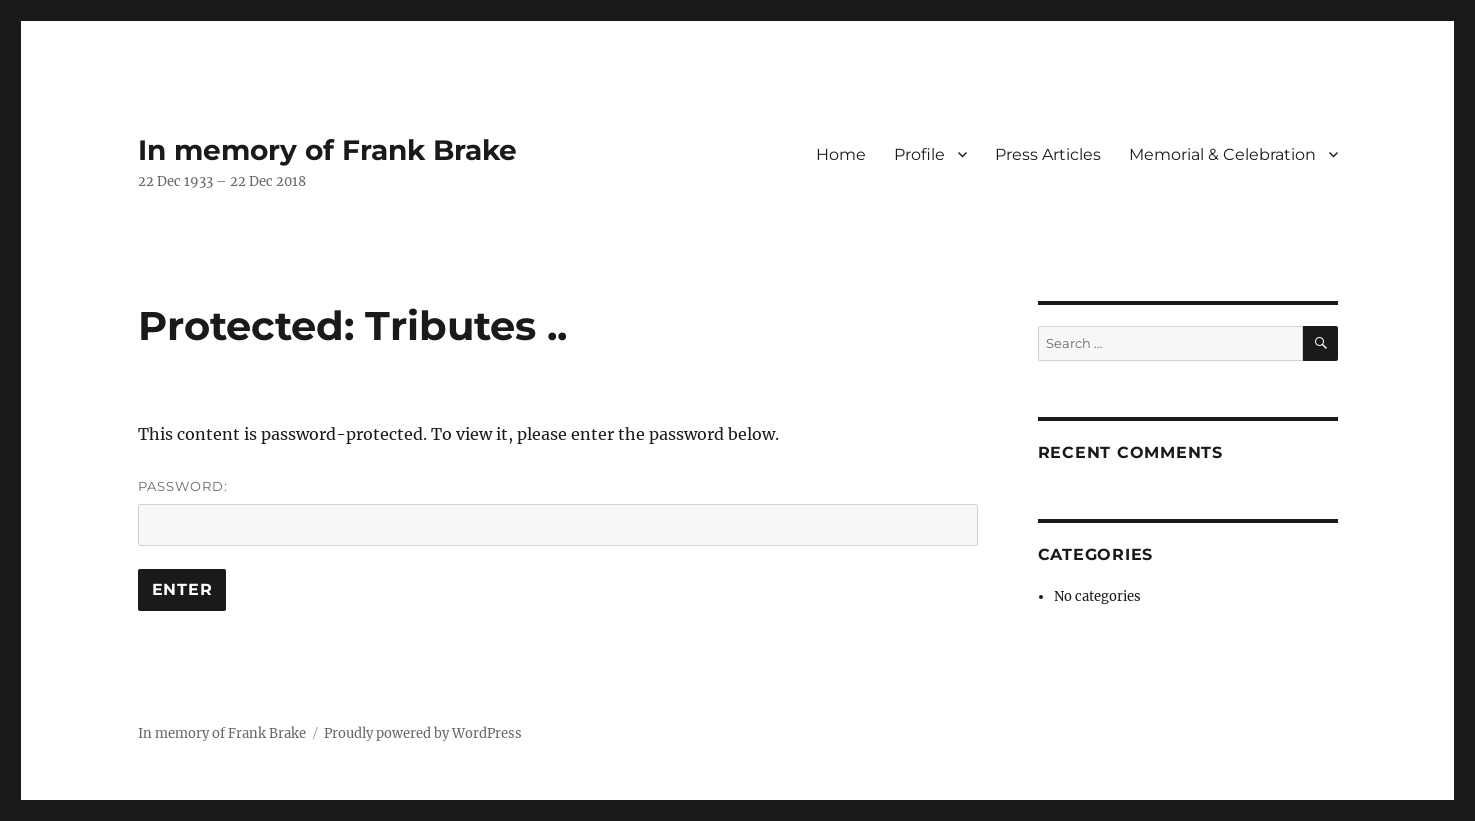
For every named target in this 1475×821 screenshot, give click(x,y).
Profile (919, 154)
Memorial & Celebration (1222, 154)
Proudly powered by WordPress (423, 733)
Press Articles (1048, 154)
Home (841, 154)
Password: (558, 512)
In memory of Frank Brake (327, 150)
